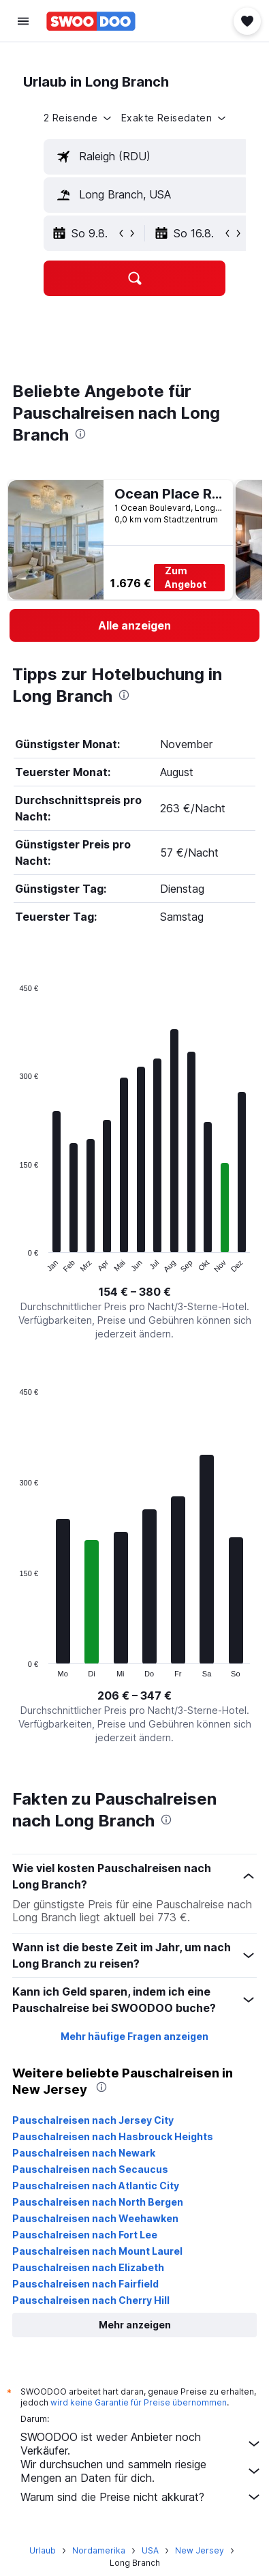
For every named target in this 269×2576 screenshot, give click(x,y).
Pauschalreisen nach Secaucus (90, 2169)
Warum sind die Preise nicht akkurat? (141, 2497)
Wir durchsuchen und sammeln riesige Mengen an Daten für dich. (141, 2471)
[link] (134, 625)
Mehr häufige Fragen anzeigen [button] (134, 2036)
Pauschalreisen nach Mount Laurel (97, 2251)
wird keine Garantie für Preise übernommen (138, 2402)
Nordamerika (98, 2550)
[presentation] (80, 434)
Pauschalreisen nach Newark (83, 2153)
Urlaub (42, 2550)
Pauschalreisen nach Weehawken (95, 2218)
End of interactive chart (12, 1262)
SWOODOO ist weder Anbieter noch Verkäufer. (141, 2443)
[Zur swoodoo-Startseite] (91, 21)
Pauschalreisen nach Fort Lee (84, 2234)
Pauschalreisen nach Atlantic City (95, 2185)
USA (150, 2550)
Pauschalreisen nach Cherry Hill (91, 2300)
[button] (23, 21)
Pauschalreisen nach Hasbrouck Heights (112, 2136)
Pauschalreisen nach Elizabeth (88, 2267)
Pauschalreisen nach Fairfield (85, 2284)
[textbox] (147, 157)
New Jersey (199, 2550)
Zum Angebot (185, 577)
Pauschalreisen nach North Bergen (97, 2202)
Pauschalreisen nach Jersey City (93, 2120)
